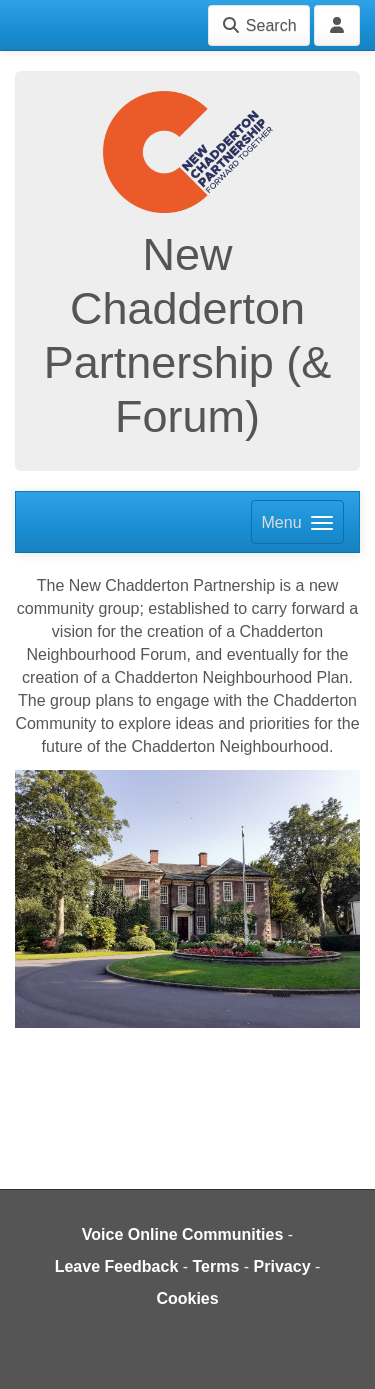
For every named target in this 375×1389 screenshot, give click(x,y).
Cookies (187, 1298)
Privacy (282, 1266)
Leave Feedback (117, 1266)
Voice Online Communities (183, 1234)
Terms (216, 1266)
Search (258, 25)
